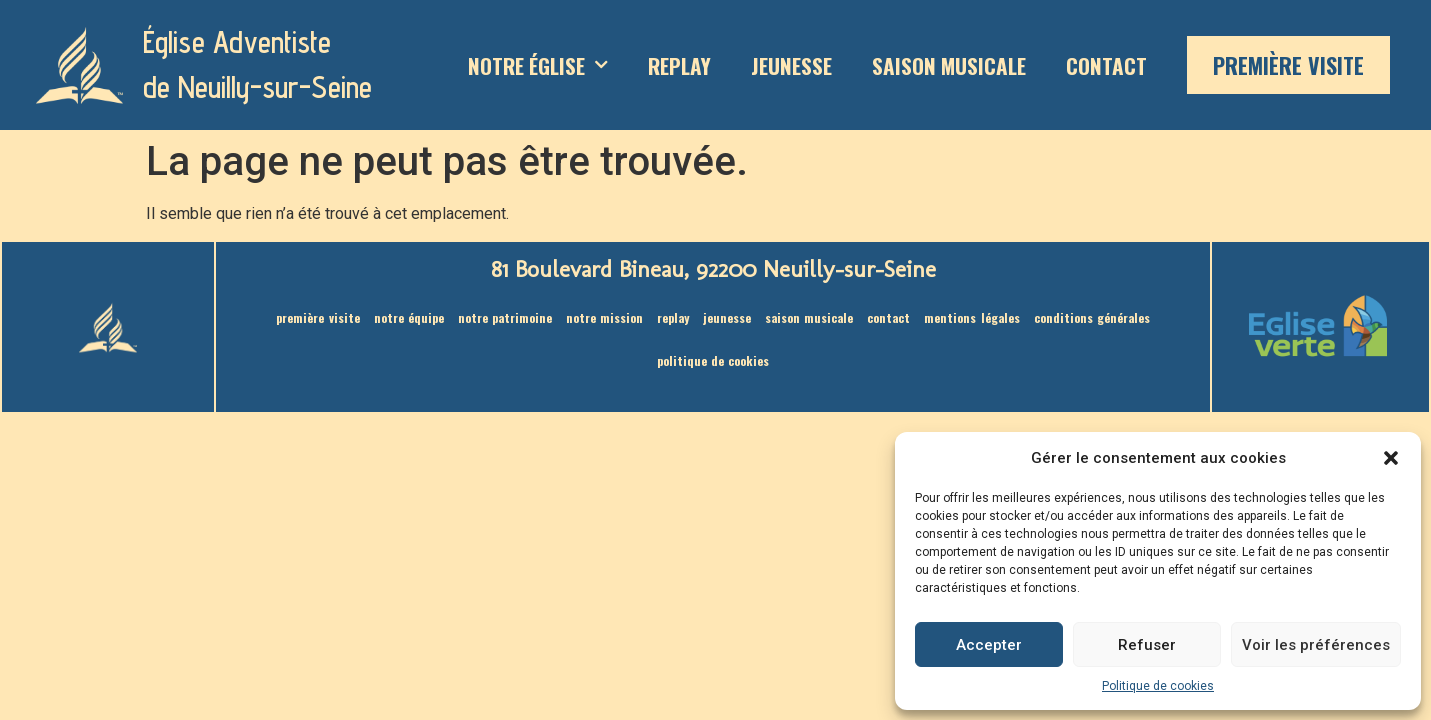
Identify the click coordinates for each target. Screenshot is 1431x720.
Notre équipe (409, 317)
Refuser (1147, 645)
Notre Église (538, 65)
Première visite (1288, 65)
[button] (1391, 458)
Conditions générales (1092, 317)
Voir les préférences (1316, 645)
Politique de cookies (1158, 686)
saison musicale (949, 65)
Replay (679, 65)
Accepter (989, 645)
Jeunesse (791, 65)
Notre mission (604, 317)
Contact (1106, 65)
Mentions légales (971, 317)
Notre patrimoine (505, 317)
